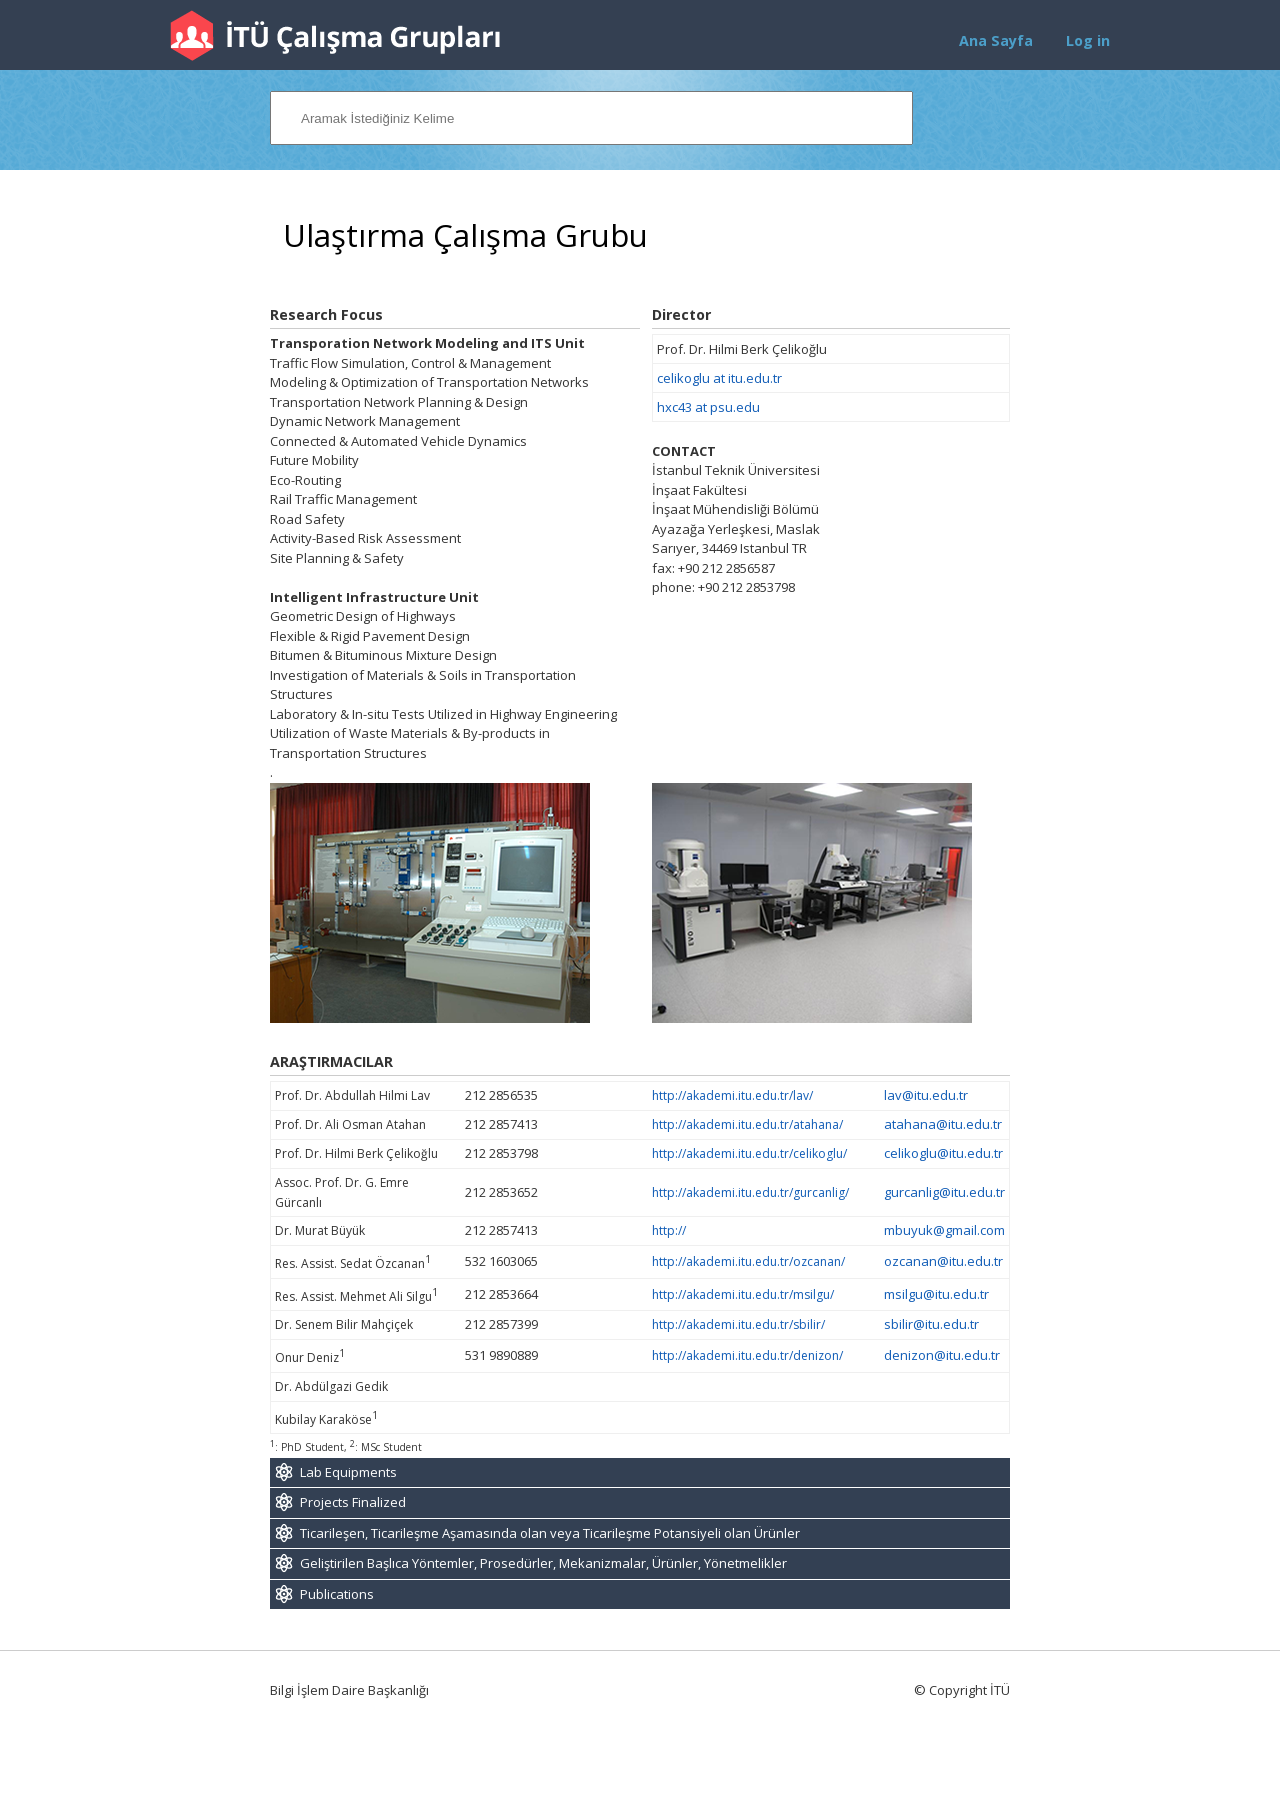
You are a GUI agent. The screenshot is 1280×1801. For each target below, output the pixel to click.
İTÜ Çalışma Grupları (335, 35)
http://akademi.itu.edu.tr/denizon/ (747, 1355)
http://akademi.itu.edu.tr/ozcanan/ (748, 1261)
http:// (669, 1230)
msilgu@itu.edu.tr (936, 1294)
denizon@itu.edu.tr (942, 1355)
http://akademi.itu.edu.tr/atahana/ (747, 1124)
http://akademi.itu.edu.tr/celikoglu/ (749, 1153)
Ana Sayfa (996, 40)
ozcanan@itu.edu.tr (943, 1261)
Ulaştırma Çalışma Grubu (465, 235)
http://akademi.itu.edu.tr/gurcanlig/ (750, 1192)
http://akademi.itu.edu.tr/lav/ (732, 1095)
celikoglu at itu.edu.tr (719, 378)
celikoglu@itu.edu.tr (943, 1153)
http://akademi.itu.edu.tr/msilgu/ (743, 1294)
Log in (1088, 40)
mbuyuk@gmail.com (944, 1230)
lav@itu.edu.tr (926, 1095)
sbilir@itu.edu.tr (931, 1324)
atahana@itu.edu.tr (943, 1124)
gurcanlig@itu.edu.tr (944, 1192)
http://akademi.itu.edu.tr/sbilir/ (738, 1324)
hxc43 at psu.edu (708, 407)
